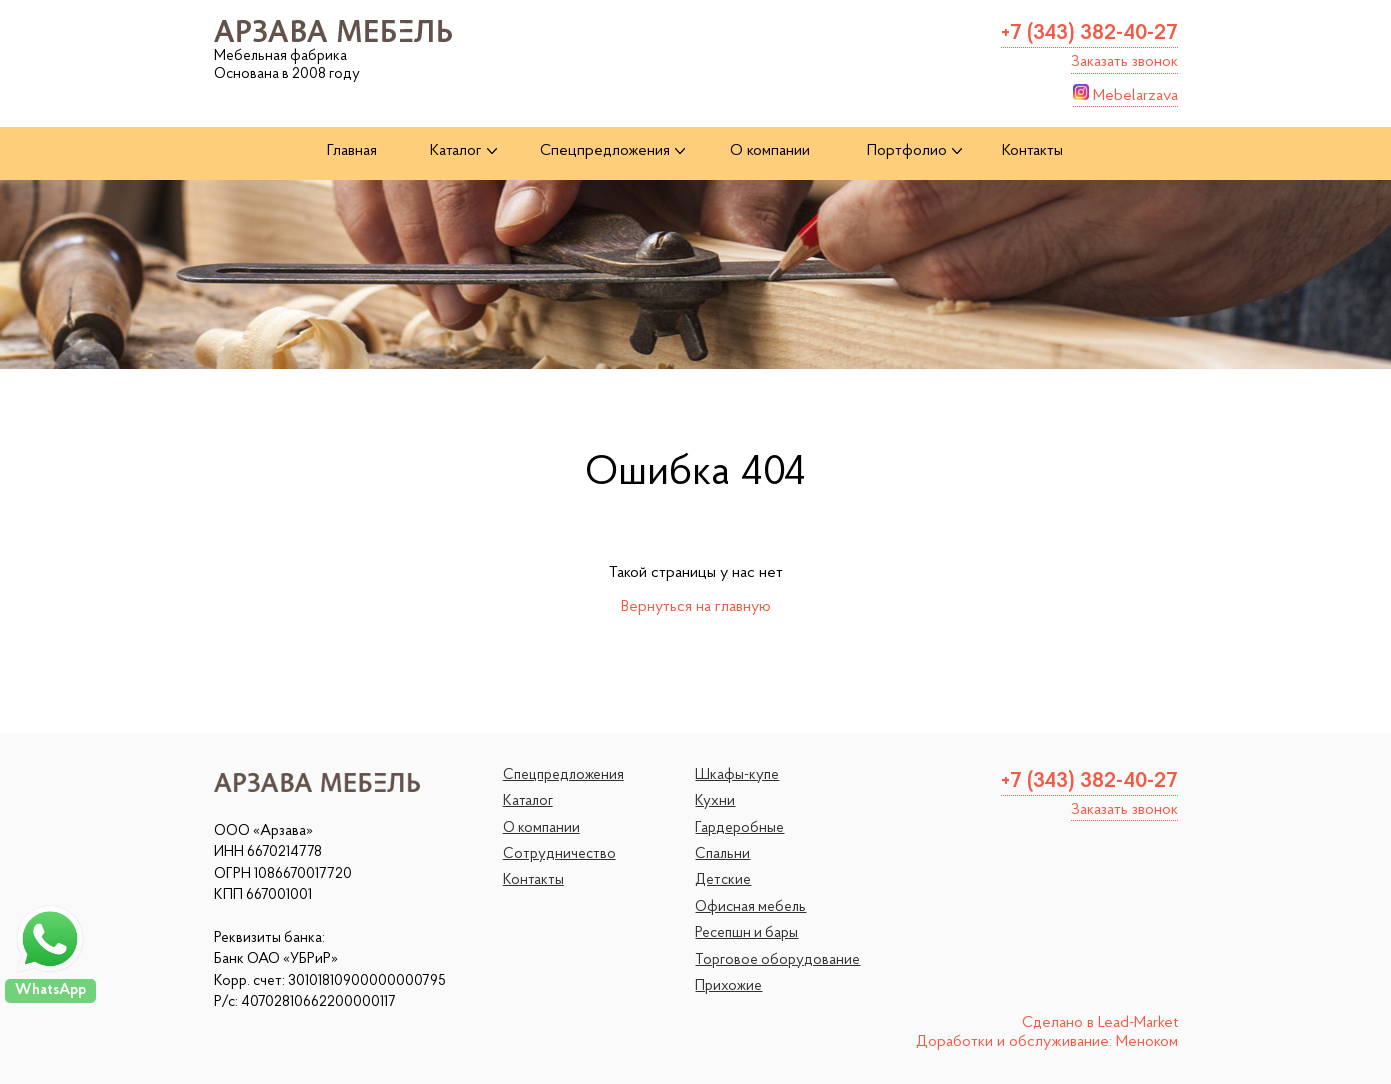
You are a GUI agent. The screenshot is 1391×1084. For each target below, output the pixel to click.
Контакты (533, 880)
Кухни (715, 801)
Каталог (528, 801)
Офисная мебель (750, 907)
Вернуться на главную (696, 607)
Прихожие (728, 986)
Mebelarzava (1125, 94)
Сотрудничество (559, 854)
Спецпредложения (563, 775)
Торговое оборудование (777, 960)
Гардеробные (739, 828)
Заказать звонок (1124, 62)
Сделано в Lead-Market (1100, 1023)
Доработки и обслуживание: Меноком (1047, 1042)
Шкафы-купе (737, 775)
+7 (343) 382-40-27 (1089, 33)
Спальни (722, 854)
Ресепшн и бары (746, 933)
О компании (541, 828)
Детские (723, 880)
